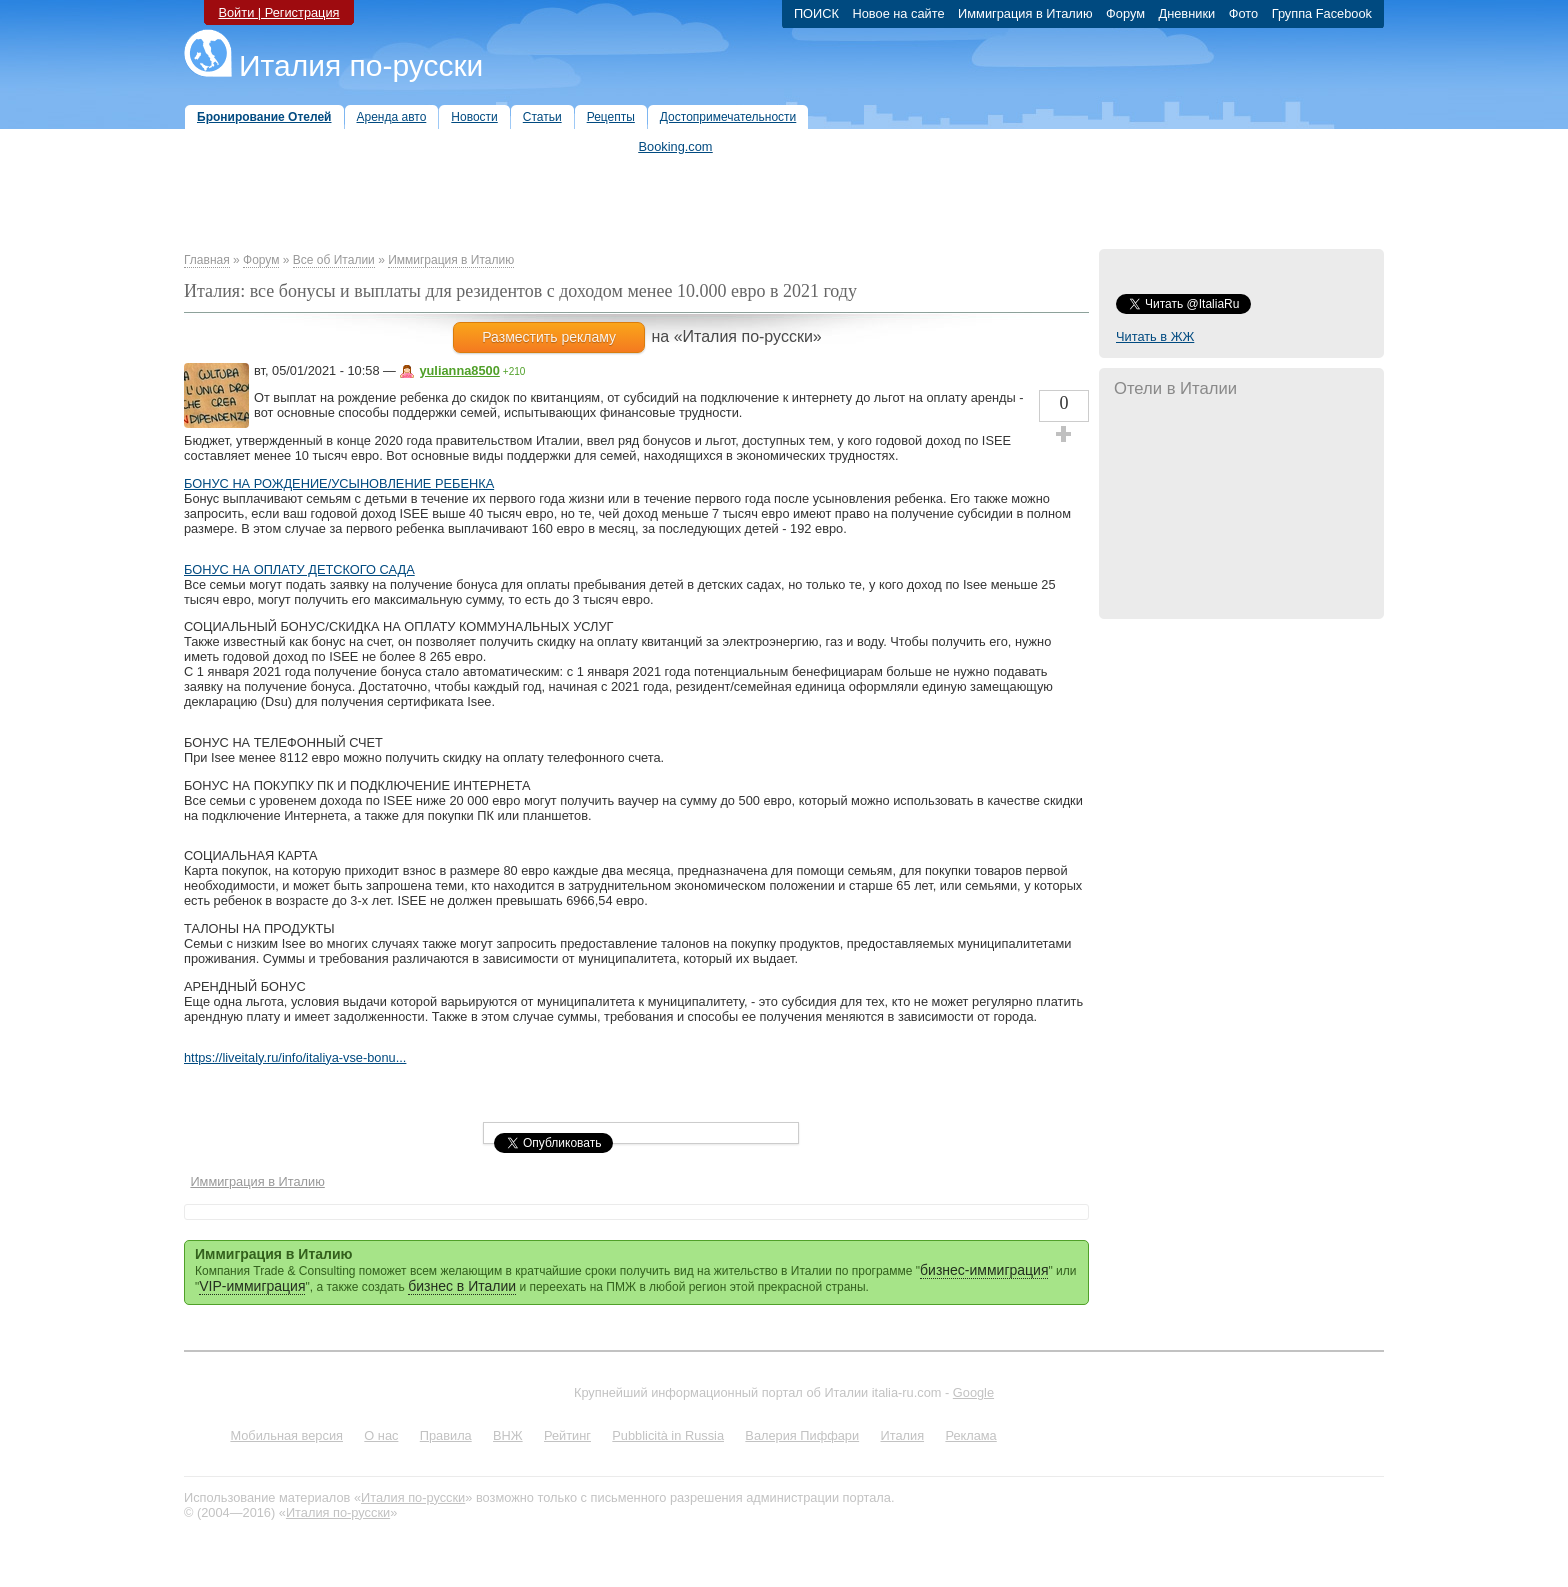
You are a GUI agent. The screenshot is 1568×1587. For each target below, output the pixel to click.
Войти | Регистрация (278, 12)
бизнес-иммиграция (984, 1270)
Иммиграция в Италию (451, 260)
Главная (207, 260)
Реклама (970, 1435)
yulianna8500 (459, 370)
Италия (902, 1435)
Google (973, 1392)
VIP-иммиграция (252, 1286)
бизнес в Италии (462, 1286)
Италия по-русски (361, 65)
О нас (381, 1435)
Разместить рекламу (549, 337)
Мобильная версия (286, 1435)
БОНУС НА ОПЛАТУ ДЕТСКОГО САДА (299, 569)
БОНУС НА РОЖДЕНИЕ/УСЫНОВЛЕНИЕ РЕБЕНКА (339, 483)
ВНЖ (508, 1435)
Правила (446, 1435)
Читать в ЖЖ (1155, 336)
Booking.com (676, 146)
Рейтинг (567, 1435)
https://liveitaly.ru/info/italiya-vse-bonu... (295, 1057)
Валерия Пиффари (802, 1435)
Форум (261, 260)
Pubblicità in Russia (668, 1435)
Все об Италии (334, 260)
